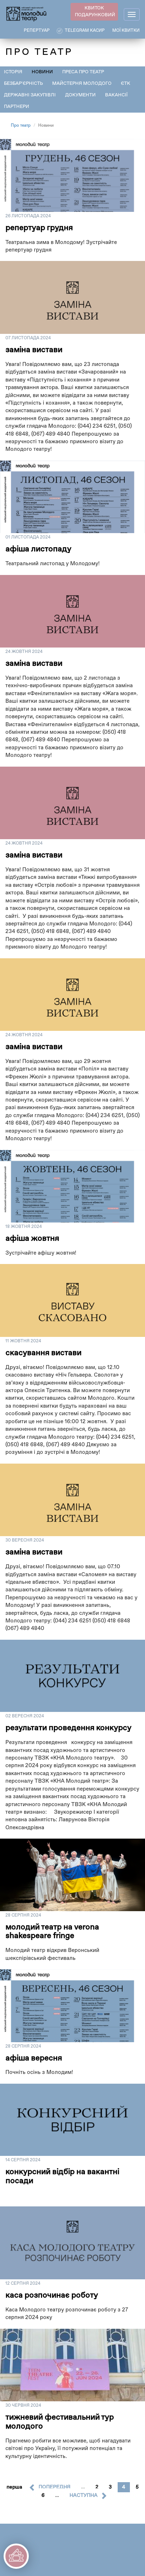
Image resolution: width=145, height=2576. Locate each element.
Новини (42, 72)
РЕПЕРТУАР (37, 31)
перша (14, 2487)
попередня (54, 2487)
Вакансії (116, 95)
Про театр (21, 125)
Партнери (16, 106)
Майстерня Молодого (82, 83)
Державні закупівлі (30, 95)
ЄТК (125, 83)
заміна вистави (33, 350)
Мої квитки (126, 31)
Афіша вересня (33, 2058)
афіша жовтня (32, 1239)
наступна (83, 2495)
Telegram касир (85, 31)
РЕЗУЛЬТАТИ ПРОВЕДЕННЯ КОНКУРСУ (68, 1728)
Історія (13, 72)
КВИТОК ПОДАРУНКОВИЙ (95, 11)
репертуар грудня (39, 228)
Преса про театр (83, 72)
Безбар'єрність (23, 83)
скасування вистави (43, 1353)
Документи (80, 95)
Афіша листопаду (38, 549)
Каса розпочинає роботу (51, 2296)
